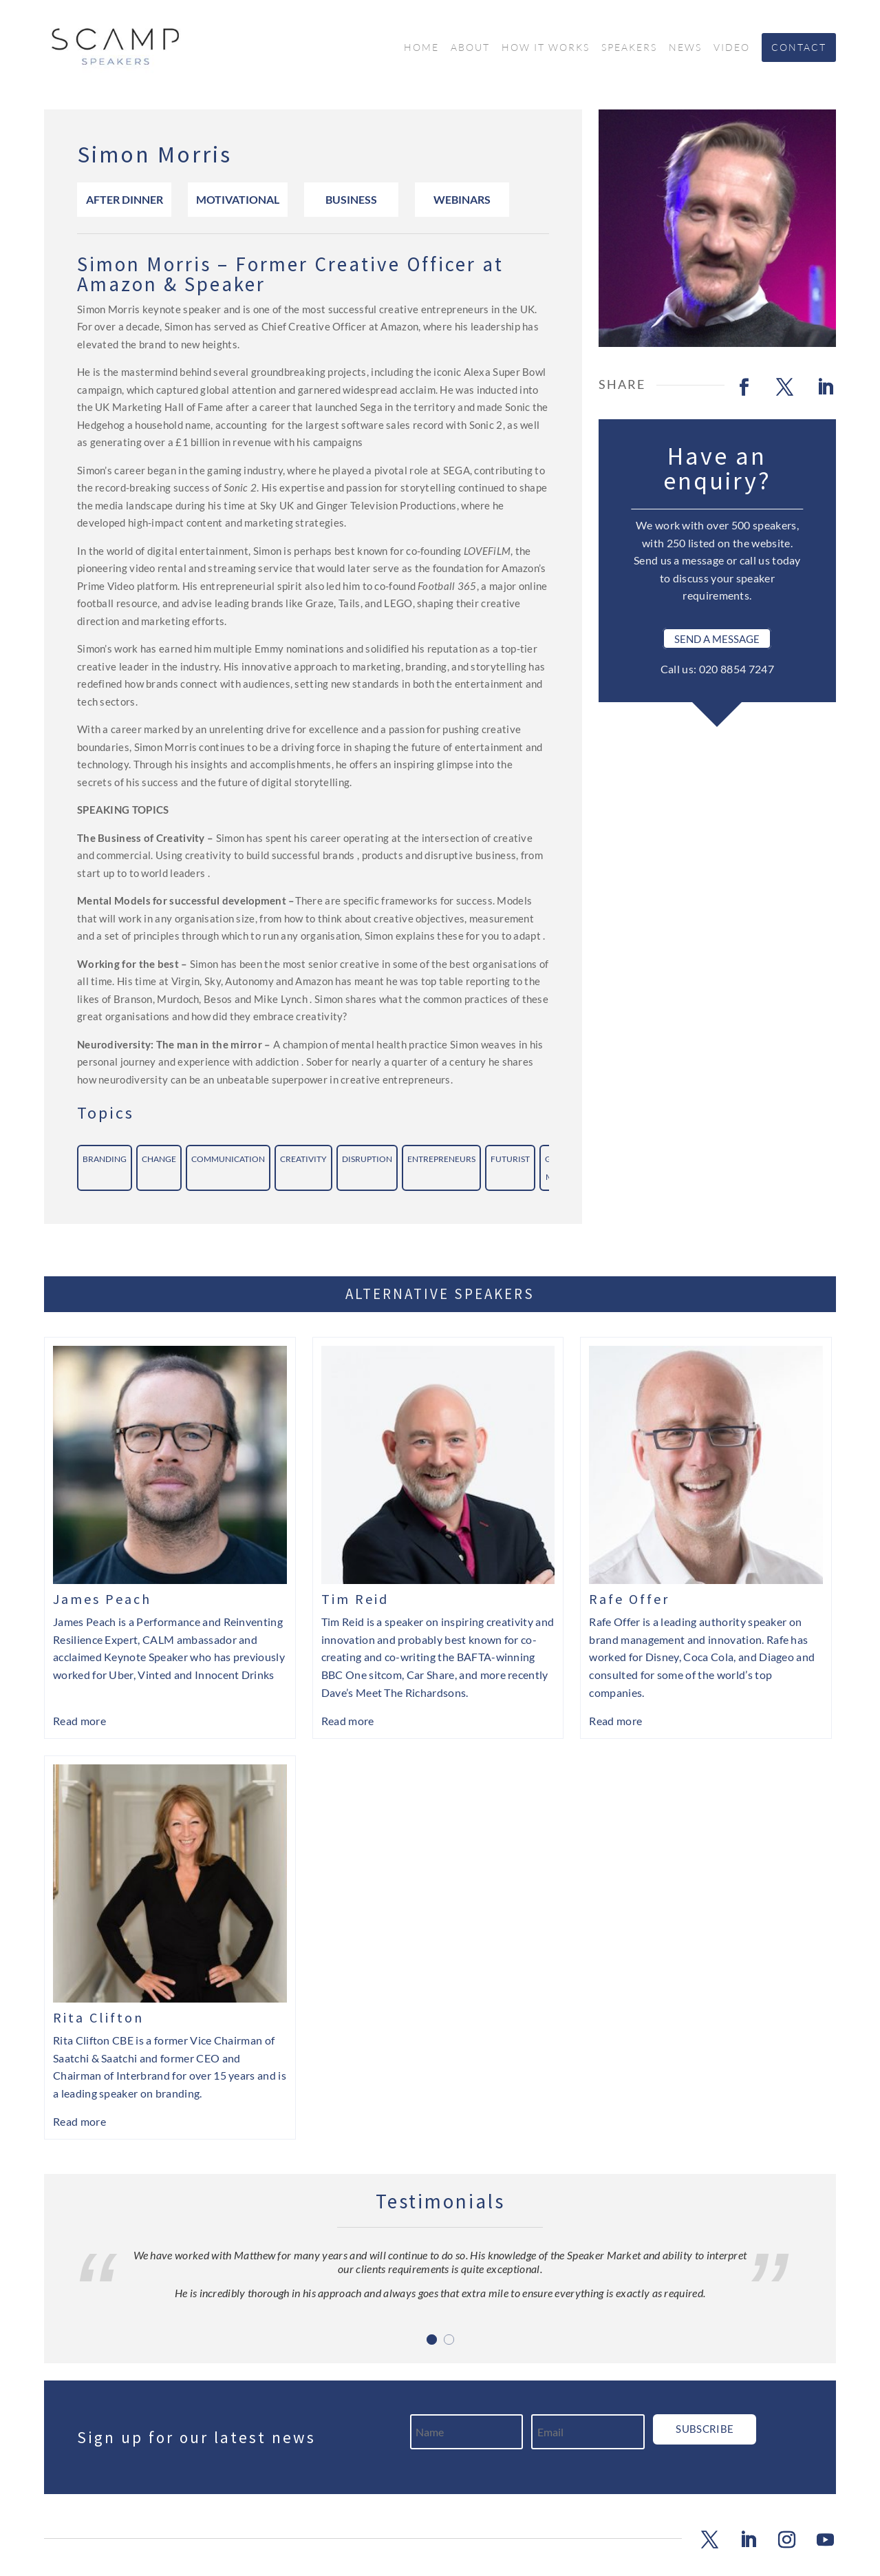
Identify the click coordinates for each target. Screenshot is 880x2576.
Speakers (629, 47)
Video (731, 47)
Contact (798, 47)
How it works (546, 47)
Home (421, 47)
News (685, 47)
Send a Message (717, 638)
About (470, 47)
